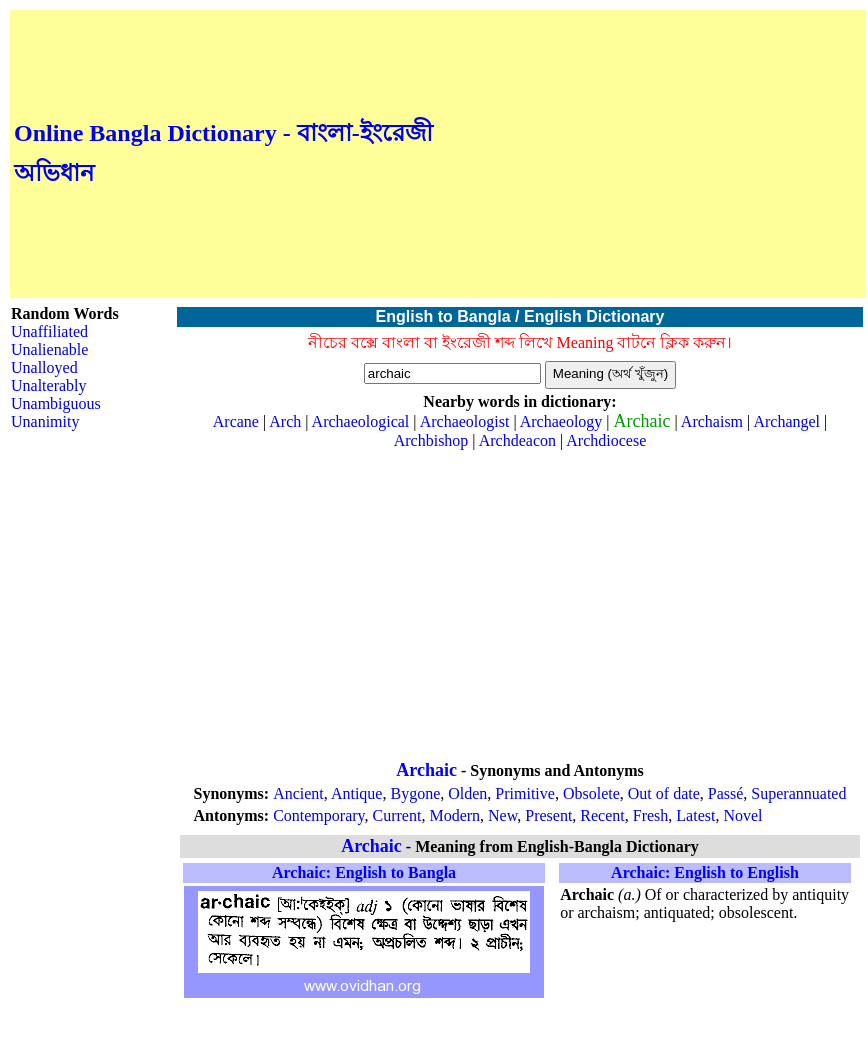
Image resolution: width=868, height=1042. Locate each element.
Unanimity (45, 421)
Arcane (236, 421)
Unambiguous (56, 403)
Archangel (786, 421)
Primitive (525, 793)
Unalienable (49, 349)
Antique (357, 793)
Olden (467, 793)
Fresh (651, 815)
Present (548, 815)
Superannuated (798, 793)
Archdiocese (606, 440)
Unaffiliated (49, 331)
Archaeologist (465, 421)
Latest (695, 815)
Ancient (298, 793)
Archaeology (561, 421)
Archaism (712, 421)
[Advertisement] (650, 154)
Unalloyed (44, 367)
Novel (742, 815)
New (502, 815)
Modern (454, 815)
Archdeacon (517, 440)
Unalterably (49, 385)
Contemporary (318, 815)
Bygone (415, 793)
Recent (602, 815)
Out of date (664, 793)
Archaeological (361, 421)
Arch (285, 421)
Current (397, 815)
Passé (726, 793)
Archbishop (431, 440)
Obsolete (591, 793)
